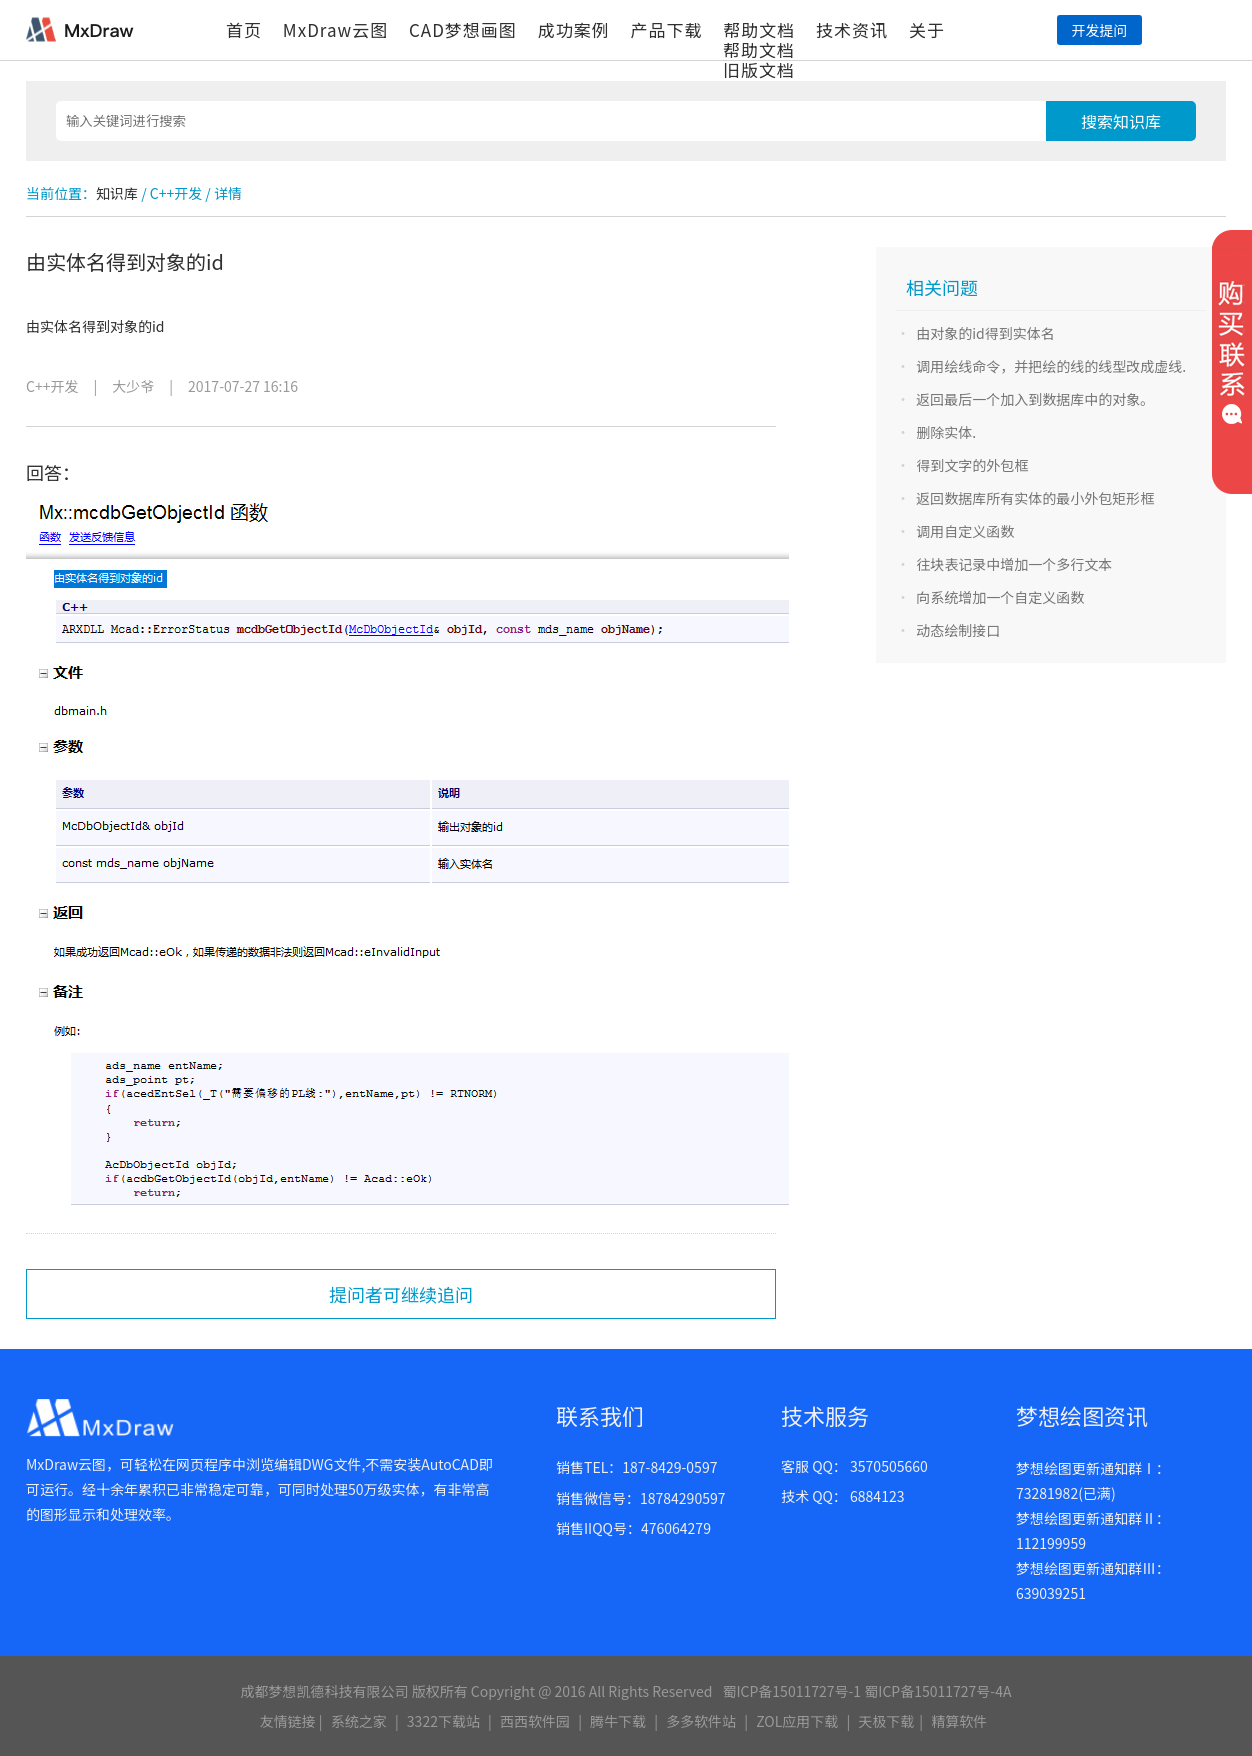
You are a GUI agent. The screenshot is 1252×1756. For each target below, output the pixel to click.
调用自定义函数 (965, 531)
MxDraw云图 (335, 29)
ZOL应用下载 (797, 1721)
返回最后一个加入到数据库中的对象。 (1035, 399)
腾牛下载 (618, 1721)
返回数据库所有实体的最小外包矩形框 (1035, 498)
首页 (244, 29)
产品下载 (666, 29)
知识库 (117, 193)
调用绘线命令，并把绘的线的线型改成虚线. (1051, 366)
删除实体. (946, 432)
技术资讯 (852, 29)
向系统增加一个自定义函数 (1000, 597)
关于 (927, 29)
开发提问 (1099, 30)
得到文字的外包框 (972, 465)
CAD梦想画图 (463, 29)
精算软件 (959, 1721)
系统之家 (359, 1721)
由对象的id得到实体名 (985, 333)
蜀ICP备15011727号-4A (937, 1691)
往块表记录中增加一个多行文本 (1014, 564)
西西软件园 (535, 1721)
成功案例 (574, 29)
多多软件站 (701, 1721)
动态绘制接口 (958, 630)
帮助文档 (759, 29)
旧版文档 (759, 69)
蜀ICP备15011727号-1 (791, 1691)
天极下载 (886, 1721)
